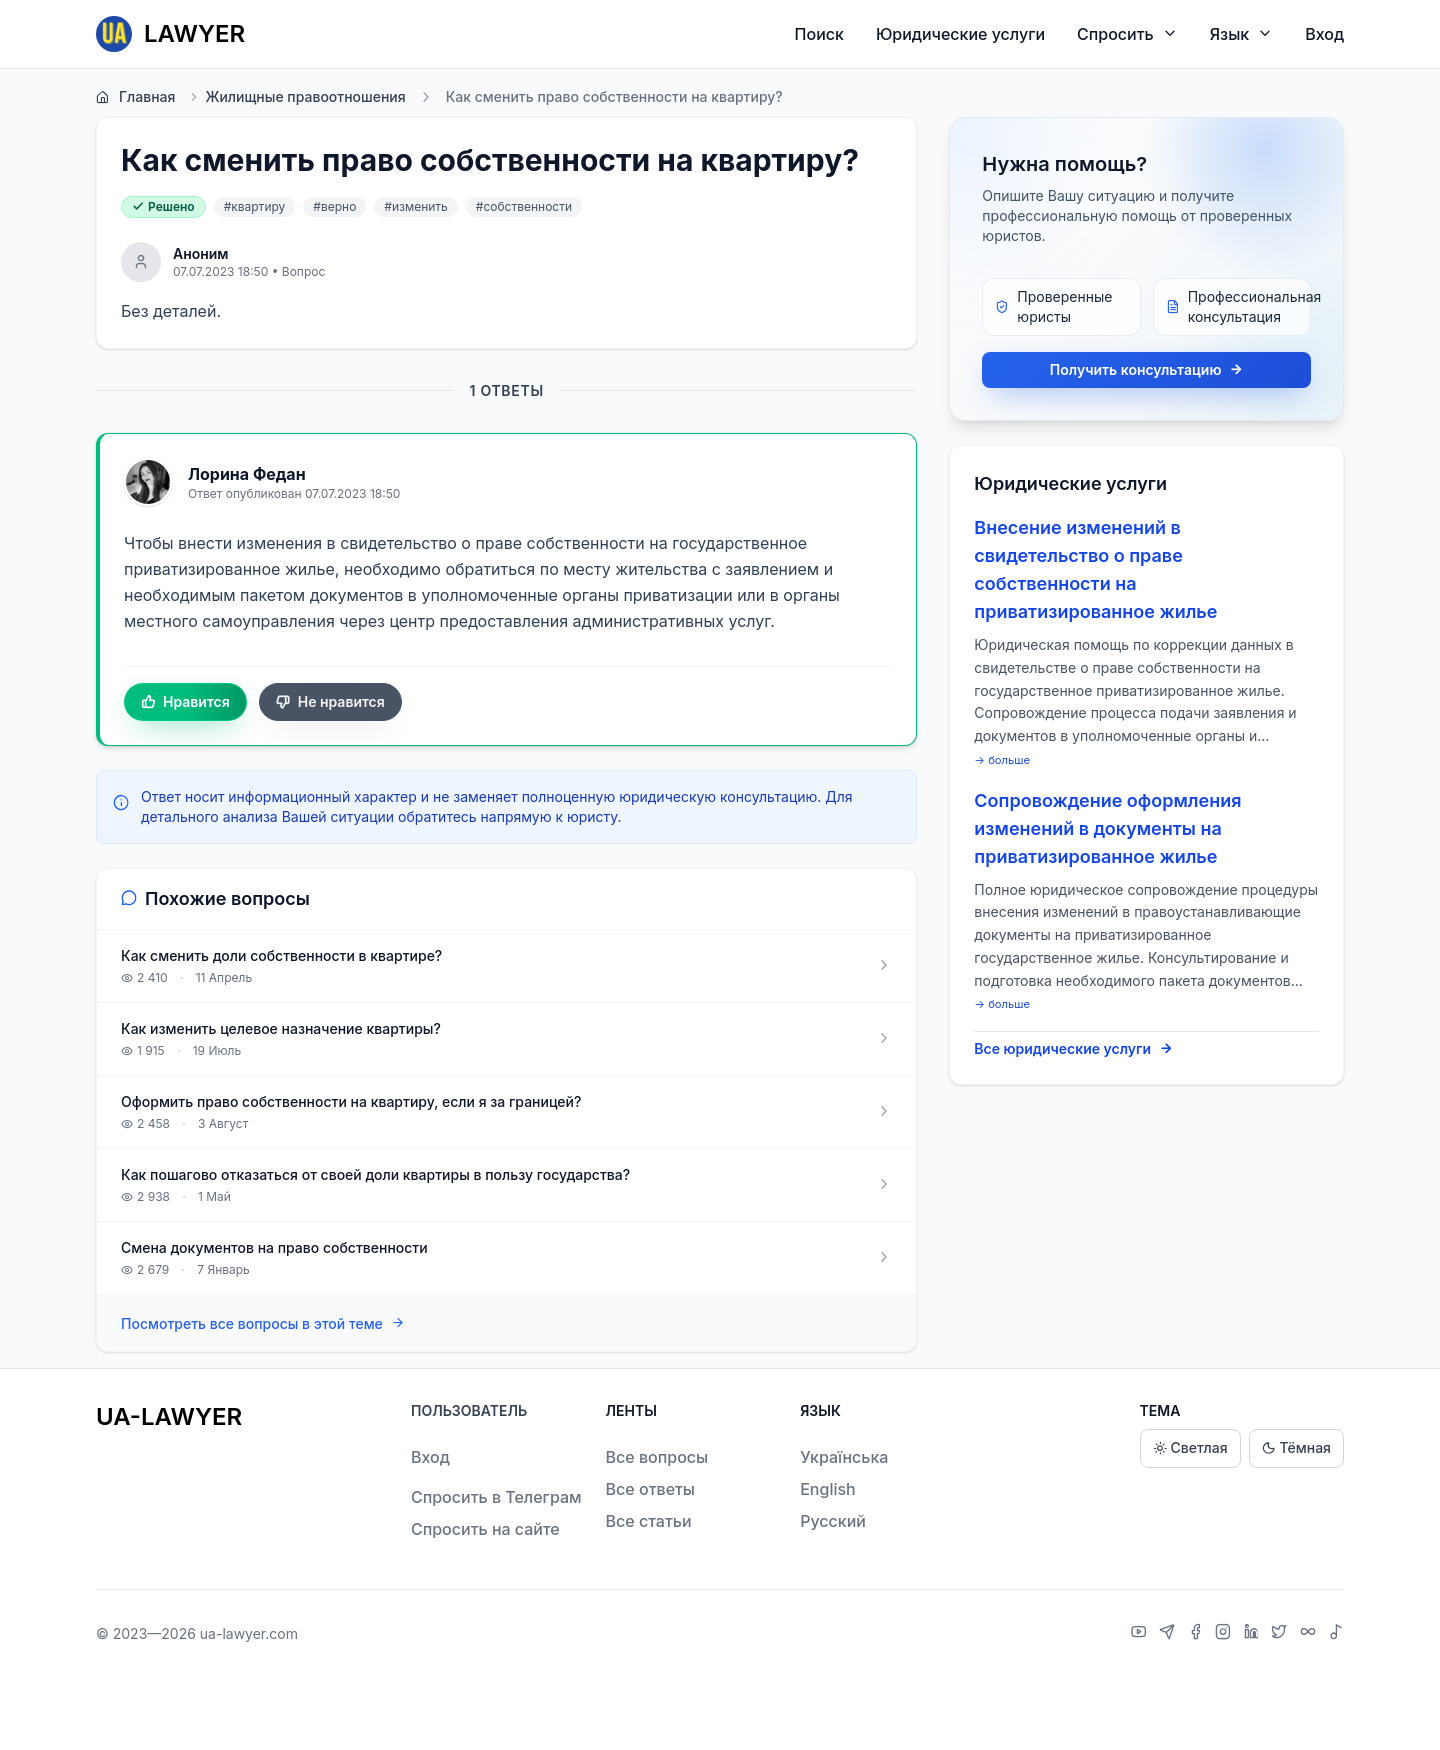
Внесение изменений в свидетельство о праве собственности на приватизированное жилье (1095, 569)
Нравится (185, 702)
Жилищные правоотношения (296, 97)
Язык (1241, 33)
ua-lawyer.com (249, 1633)
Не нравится (330, 702)
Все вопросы (657, 1457)
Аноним (201, 253)
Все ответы (650, 1489)
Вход (1324, 34)
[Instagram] (1225, 1634)
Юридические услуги (960, 34)
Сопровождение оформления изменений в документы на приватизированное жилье (1107, 828)
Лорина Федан (247, 474)
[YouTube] (1141, 1634)
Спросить (1127, 33)
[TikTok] (1336, 1634)
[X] (1281, 1634)
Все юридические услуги (1073, 1049)
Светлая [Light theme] (1190, 1448)
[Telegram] (1169, 1634)
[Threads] (1310, 1634)
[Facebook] (1198, 1634)
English (828, 1489)
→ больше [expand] (1002, 760)
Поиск (819, 34)
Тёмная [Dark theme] (1296, 1448)
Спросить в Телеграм (496, 1497)
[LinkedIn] (1254, 1634)
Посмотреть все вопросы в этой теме (263, 1323)
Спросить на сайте (485, 1529)
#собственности (524, 206)
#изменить (416, 206)
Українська (844, 1457)
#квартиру (255, 206)
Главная (135, 97)
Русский (833, 1521)
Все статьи (649, 1521)
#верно (334, 206)
